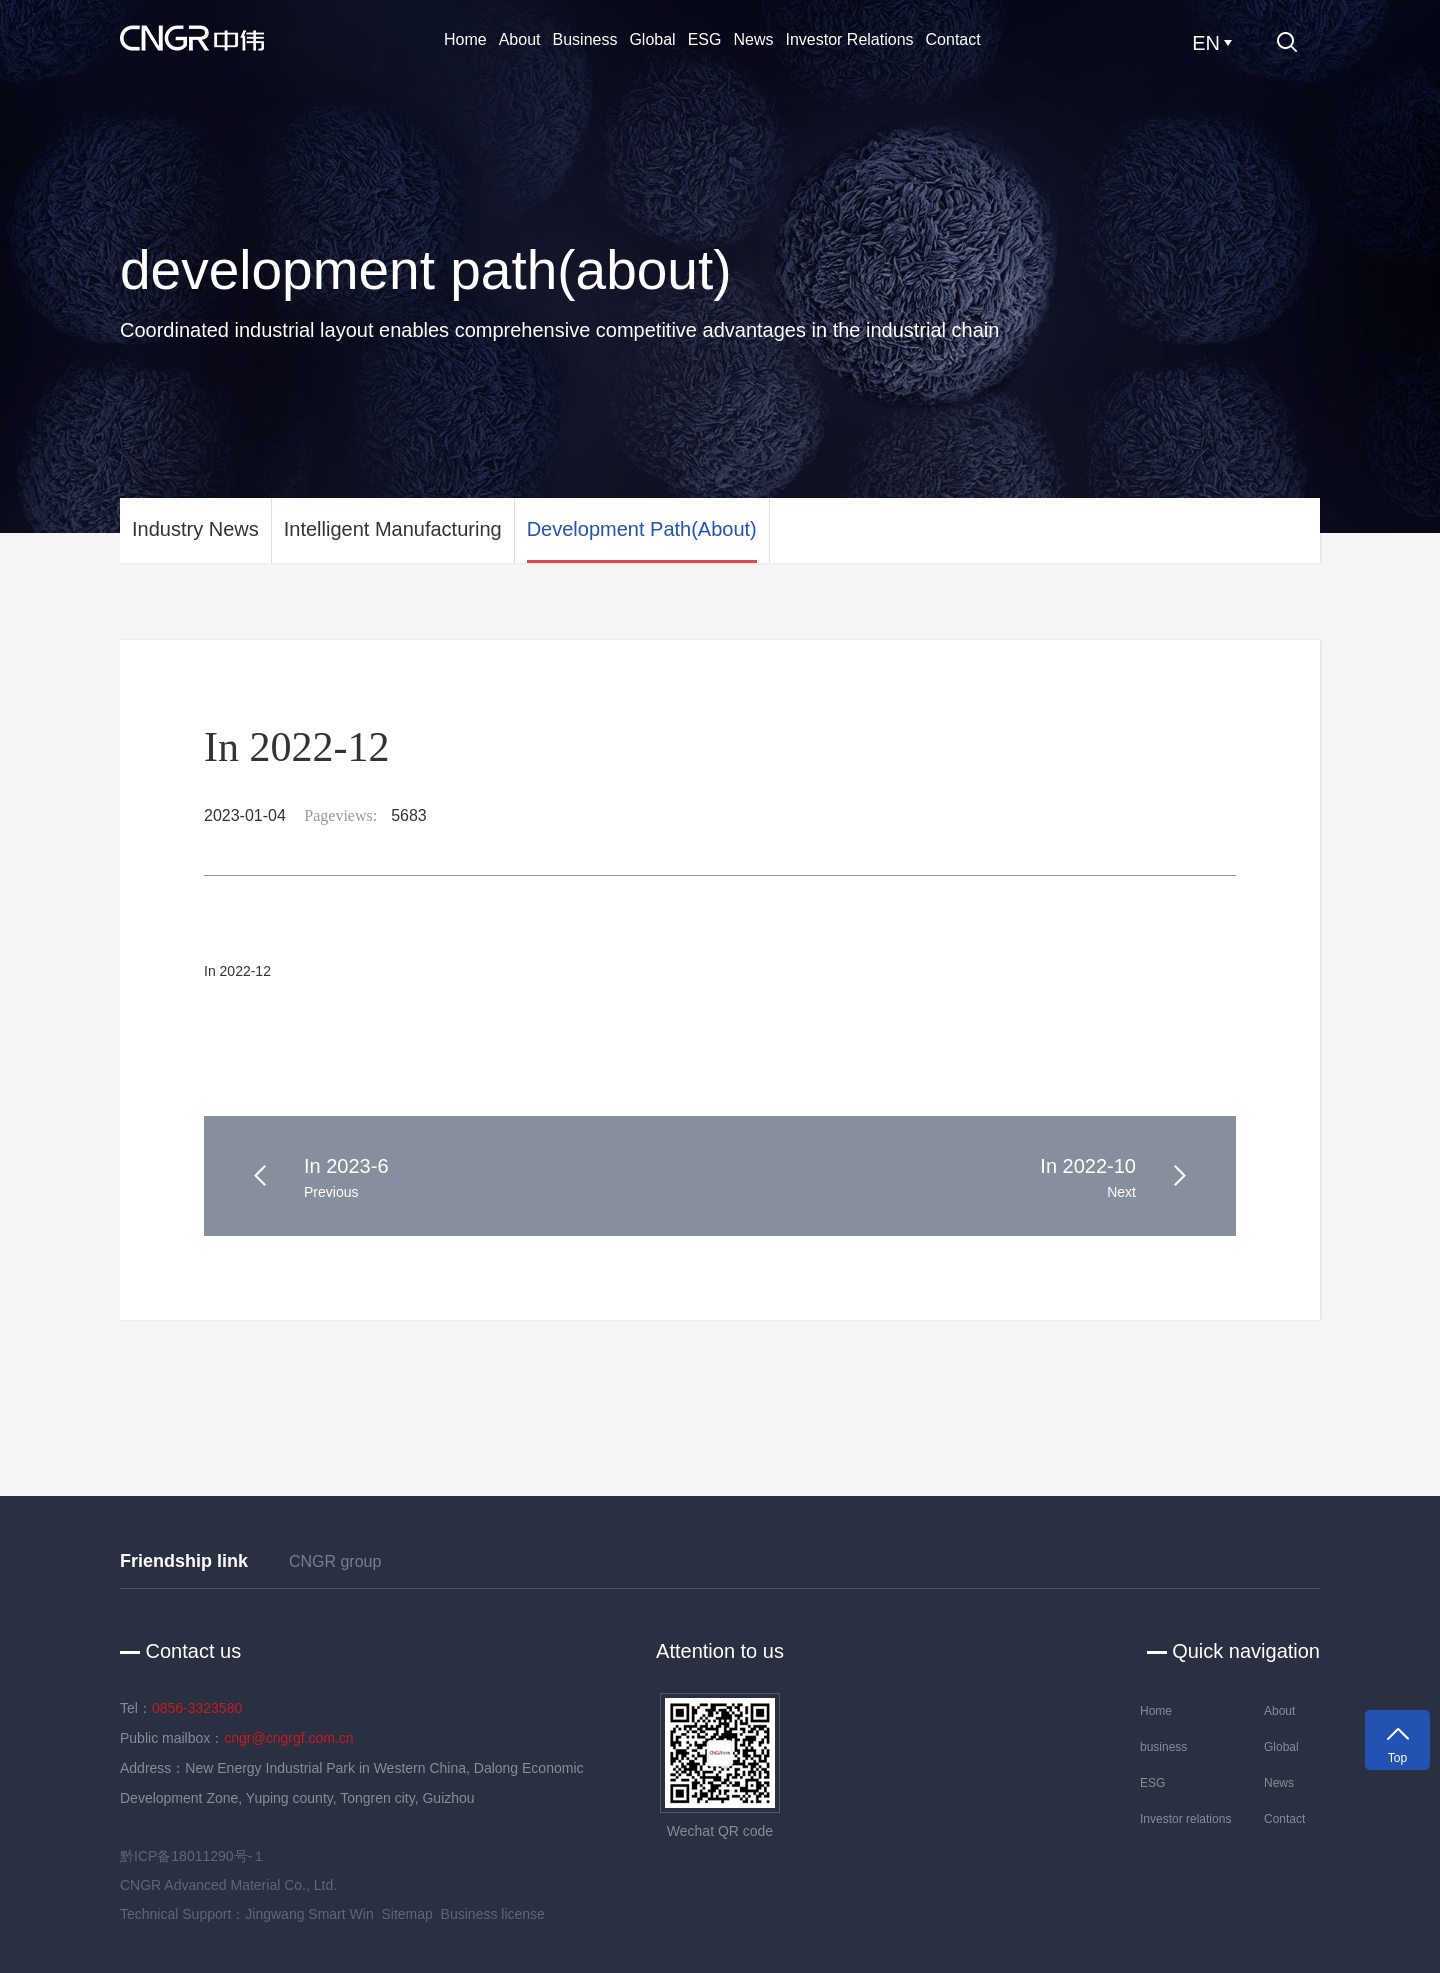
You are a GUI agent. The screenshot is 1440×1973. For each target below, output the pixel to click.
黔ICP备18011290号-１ (193, 1856)
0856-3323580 (197, 1708)
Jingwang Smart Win (309, 1914)
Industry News (195, 529)
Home (465, 39)
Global (652, 39)
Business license (493, 1914)
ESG (705, 39)
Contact (953, 39)
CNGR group (335, 1561)
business (585, 39)
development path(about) (642, 529)
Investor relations (849, 39)
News (753, 39)
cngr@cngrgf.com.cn (288, 1738)
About (520, 39)
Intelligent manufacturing (393, 529)
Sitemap (406, 1914)
